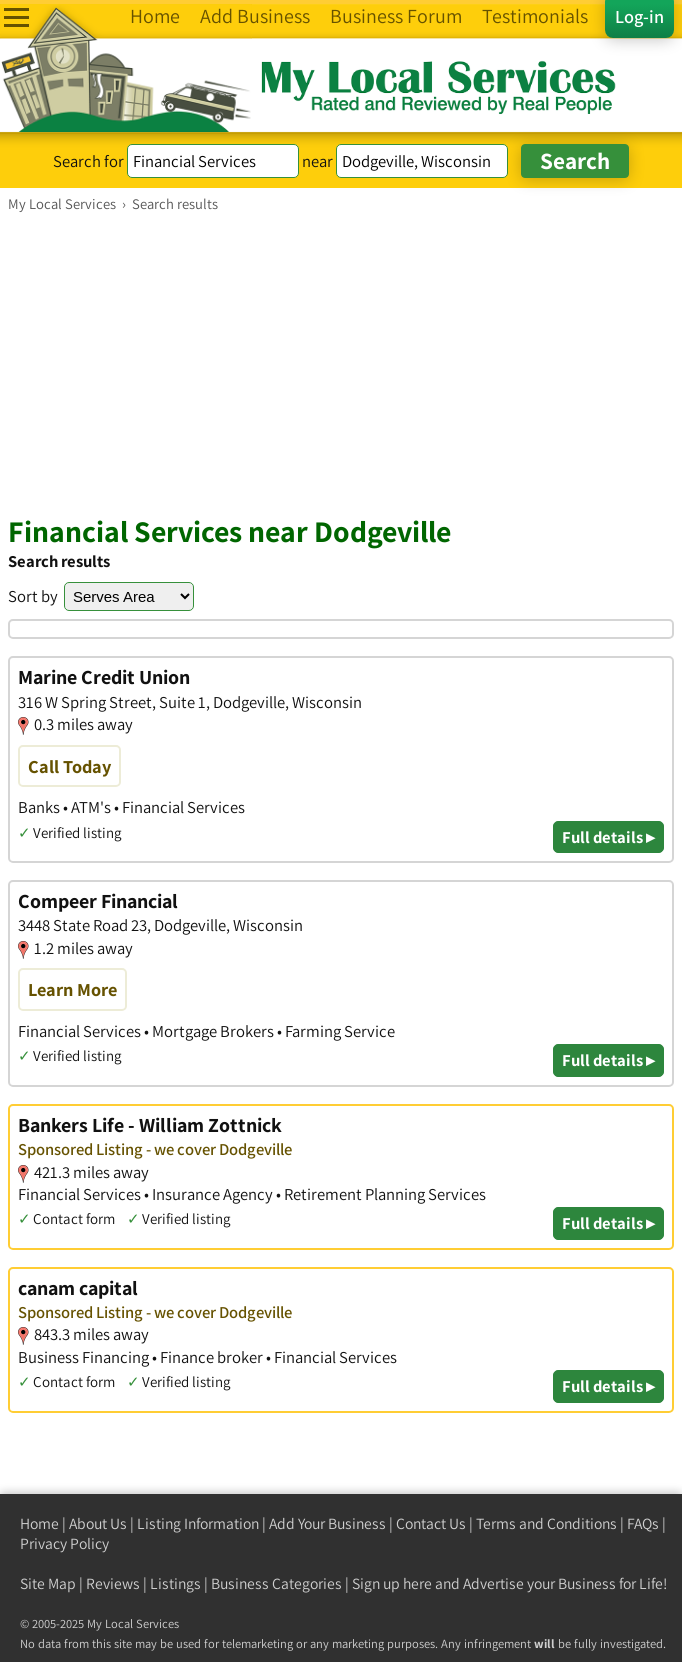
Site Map (48, 1583)
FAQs (643, 1523)
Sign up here (392, 1583)
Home (39, 1523)
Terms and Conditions (546, 1523)
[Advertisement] (341, 363)
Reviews (113, 1583)
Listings (175, 1583)
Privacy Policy (64, 1543)
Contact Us (431, 1523)
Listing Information (198, 1523)
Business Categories (276, 1583)
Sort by (33, 596)
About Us (98, 1523)
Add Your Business (327, 1523)
